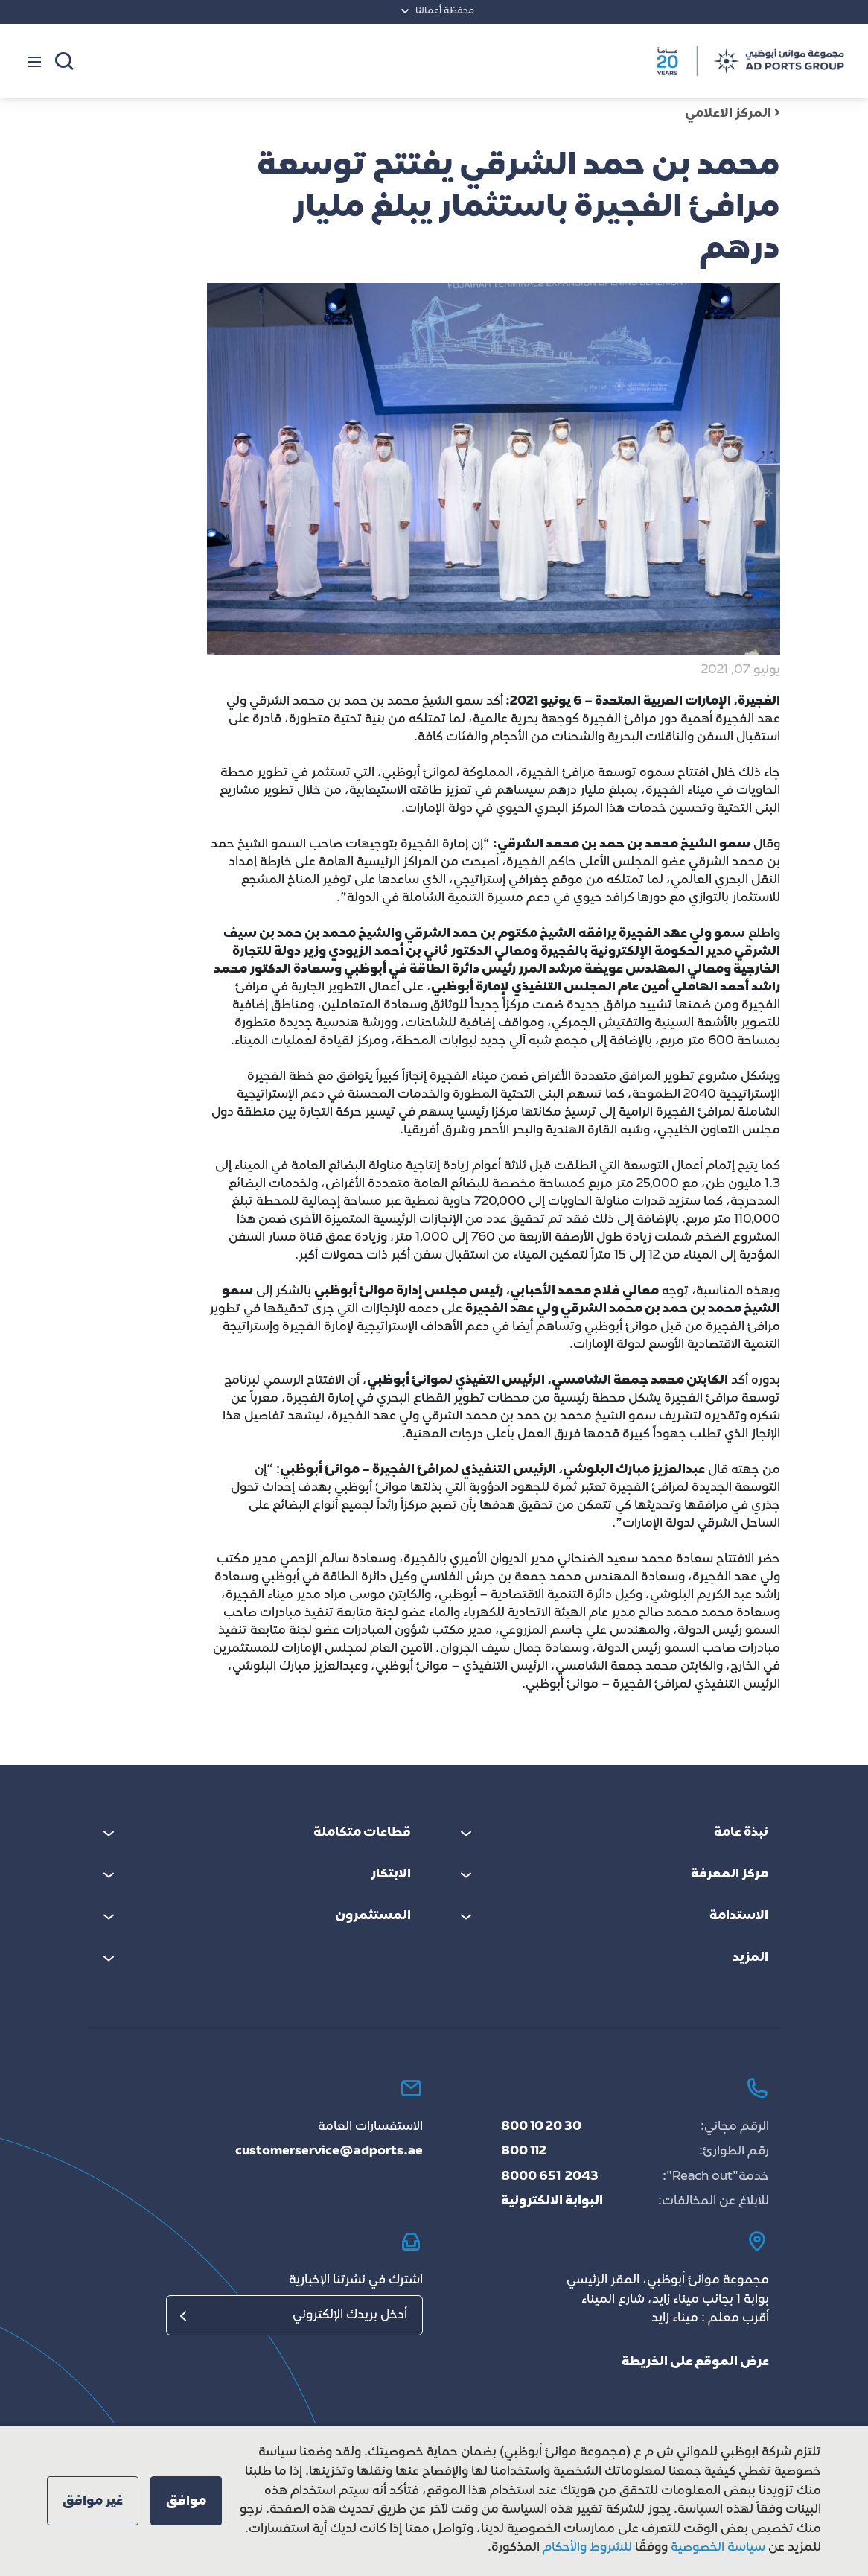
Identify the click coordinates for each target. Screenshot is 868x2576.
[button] (186, 2500)
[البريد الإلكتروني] (294, 2315)
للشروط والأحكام (587, 2548)
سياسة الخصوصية (716, 2548)
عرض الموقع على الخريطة (695, 2362)
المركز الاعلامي (732, 114)
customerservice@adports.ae (329, 2151)
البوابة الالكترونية (552, 2201)
